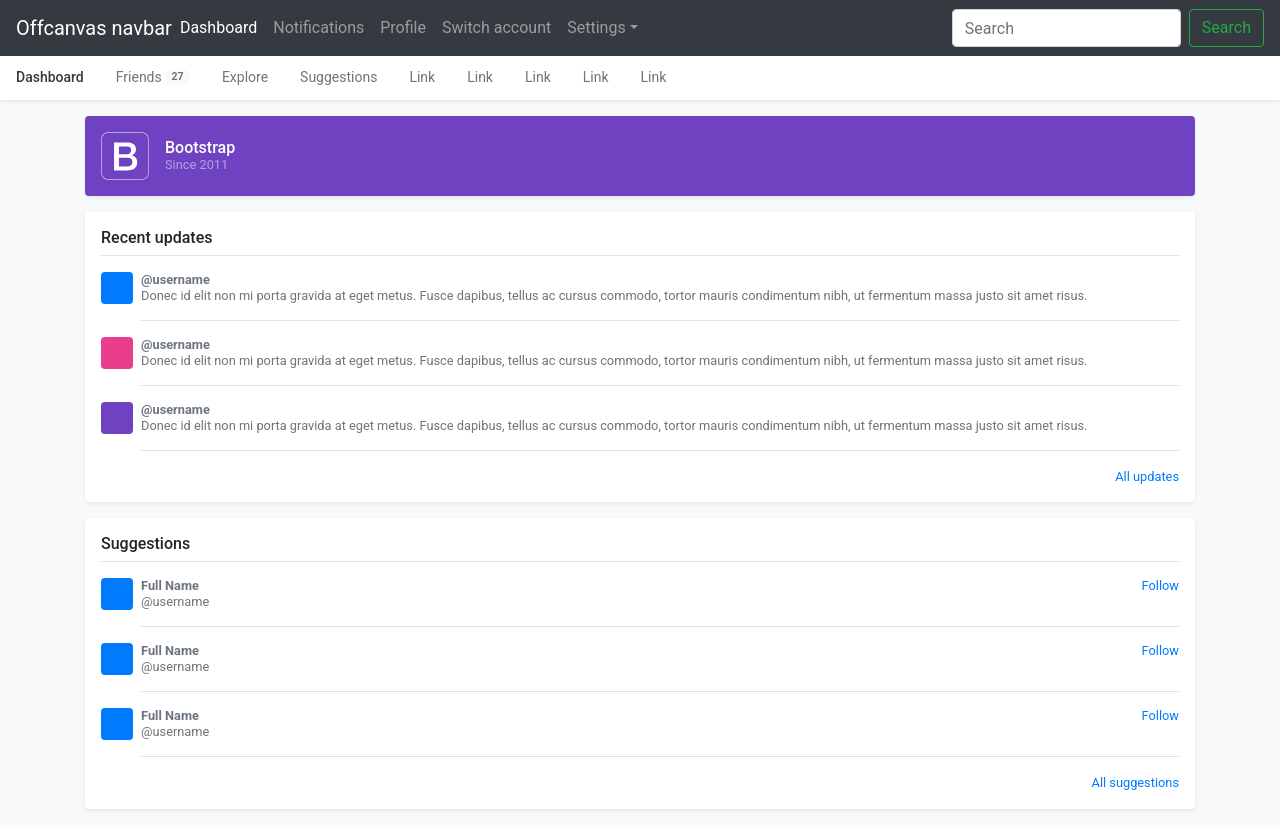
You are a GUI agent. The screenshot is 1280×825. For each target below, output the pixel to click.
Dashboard (222, 26)
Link (422, 77)
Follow (1160, 585)
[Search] (1066, 28)
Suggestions (338, 77)
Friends (153, 77)
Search (1226, 27)
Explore (245, 77)
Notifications (318, 27)
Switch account (496, 27)
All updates (1147, 476)
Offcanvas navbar (94, 28)
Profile (403, 27)
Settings (596, 27)
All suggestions (1135, 782)
